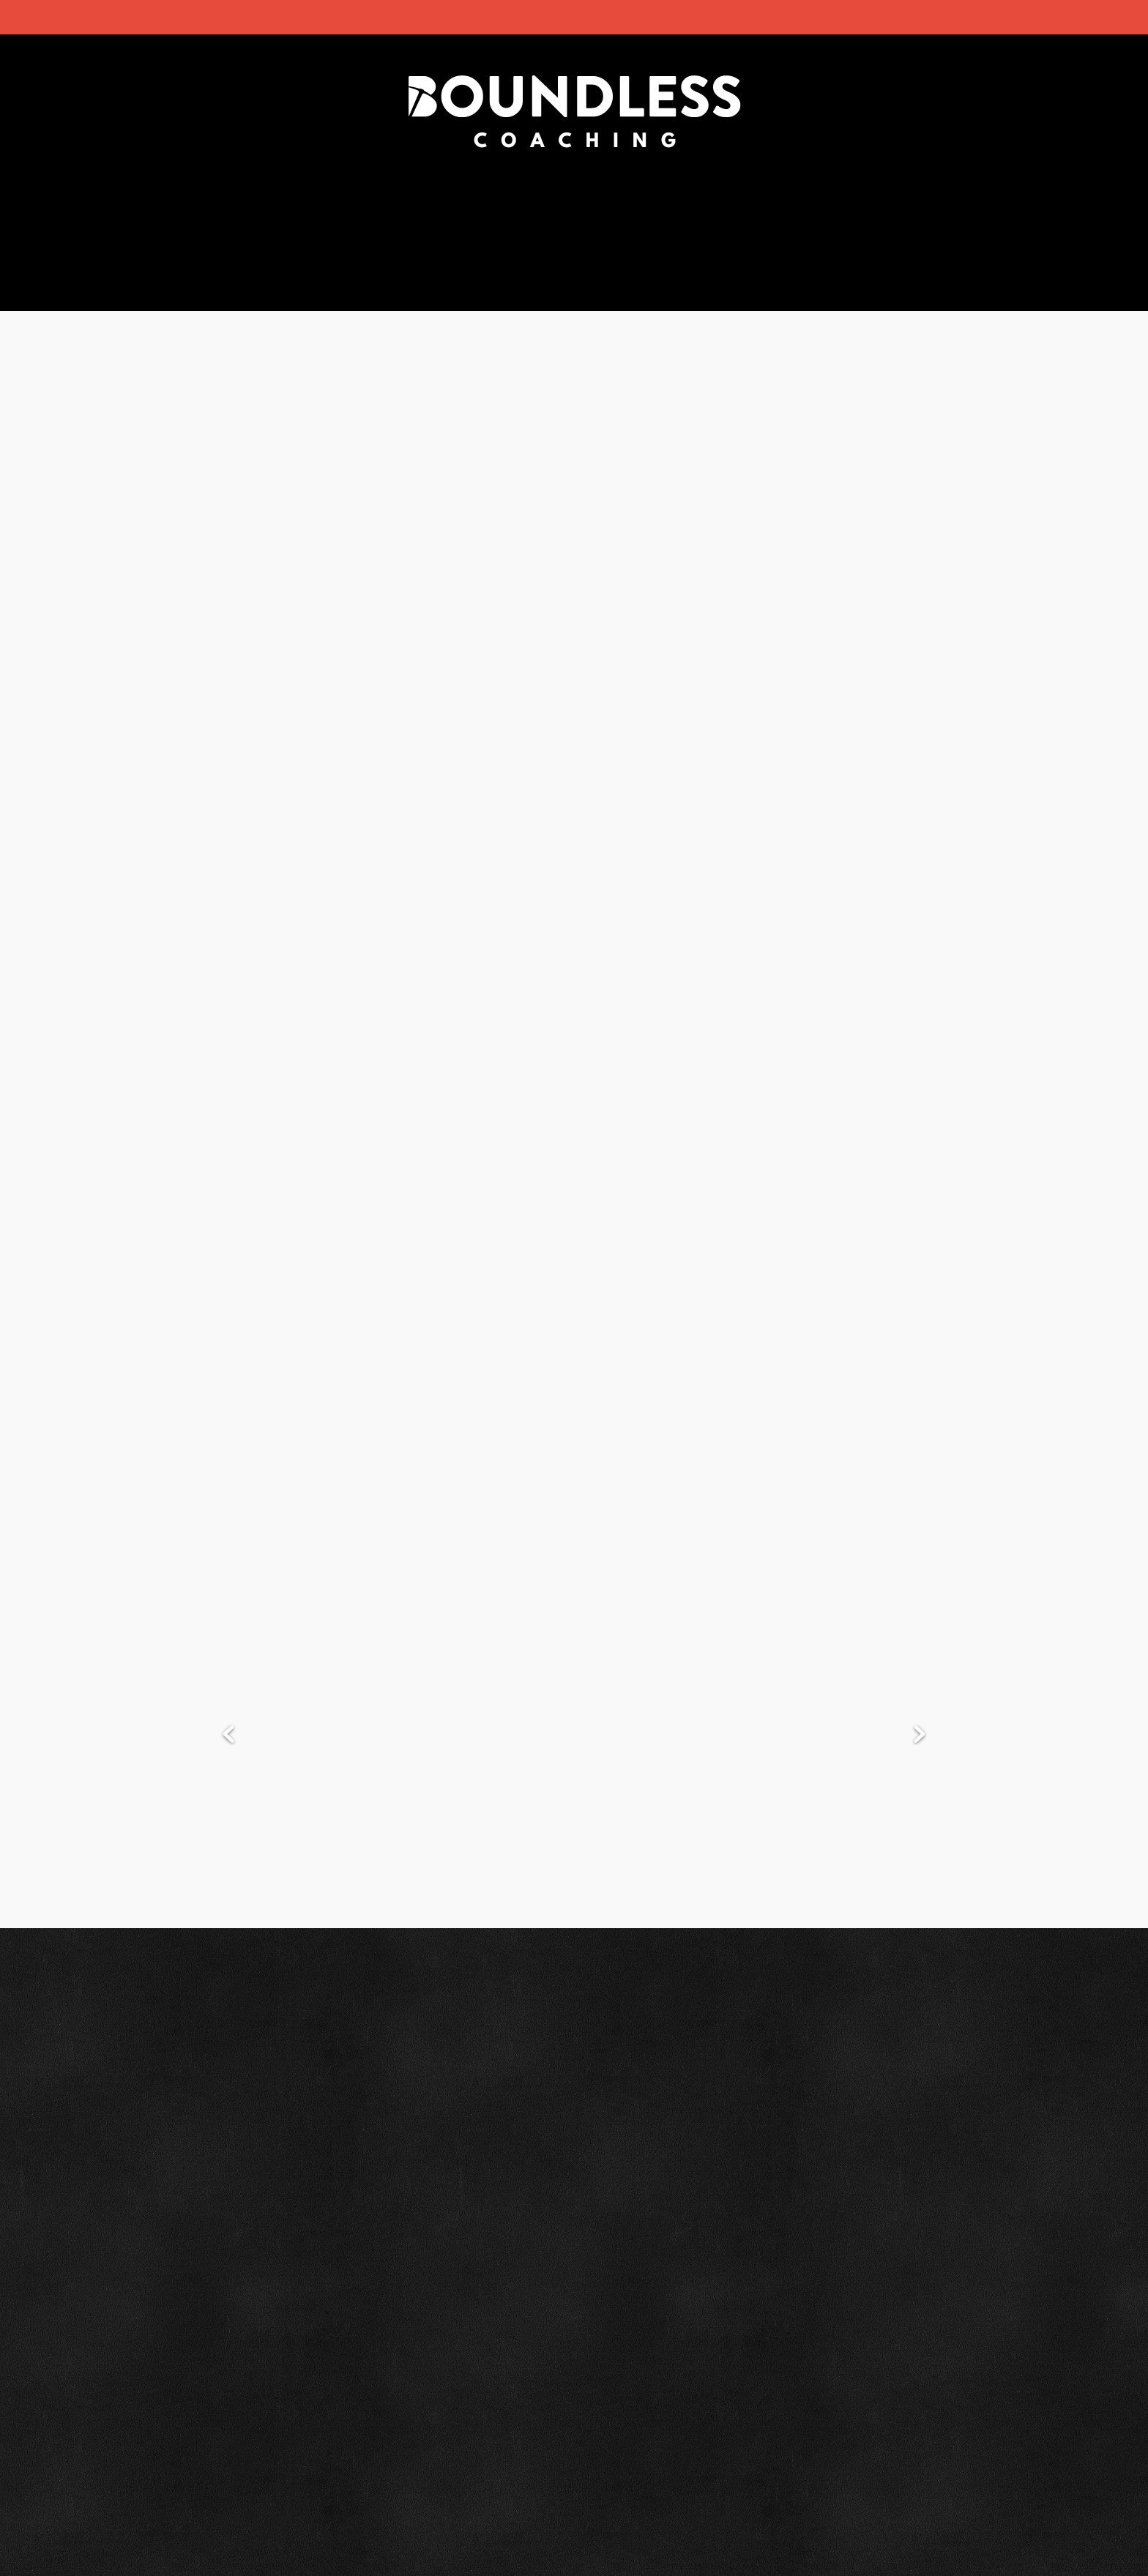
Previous (228, 1735)
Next (919, 1735)
